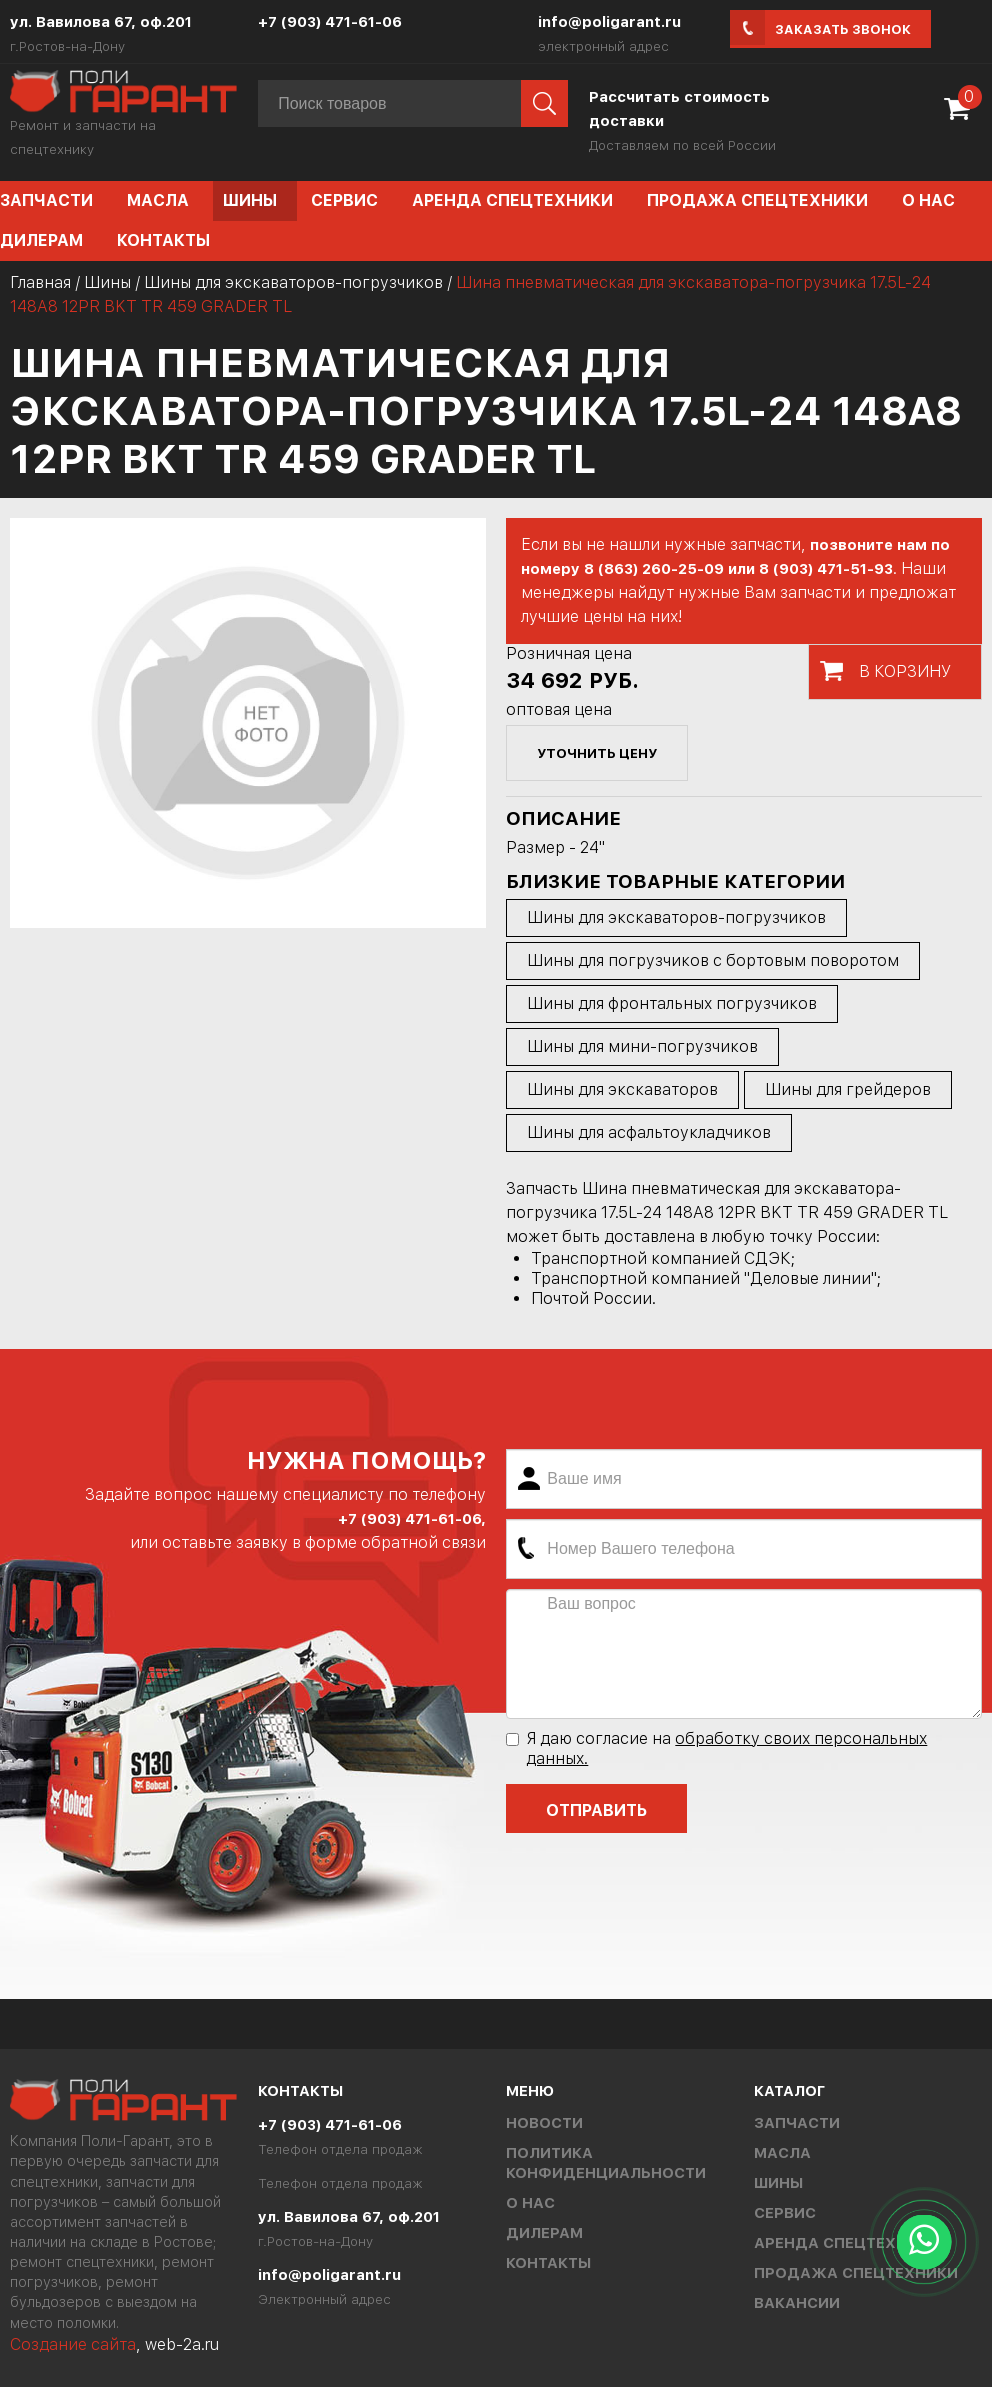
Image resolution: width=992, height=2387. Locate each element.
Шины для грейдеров (848, 1089)
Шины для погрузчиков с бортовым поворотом (713, 960)
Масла (158, 200)
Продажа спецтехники (757, 200)
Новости (544, 2123)
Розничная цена (569, 653)
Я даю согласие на (716, 1748)
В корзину (905, 671)
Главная (40, 282)
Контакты (163, 240)
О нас (928, 200)
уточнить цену (597, 753)
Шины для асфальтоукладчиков (649, 1132)
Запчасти (797, 2123)
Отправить (596, 1810)
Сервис (344, 200)
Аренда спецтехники (512, 200)
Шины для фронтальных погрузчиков (672, 1003)
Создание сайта (73, 2344)
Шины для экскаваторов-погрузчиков (293, 282)
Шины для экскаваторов (622, 1089)
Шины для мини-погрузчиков (642, 1046)
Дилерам (544, 2233)
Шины (250, 200)
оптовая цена (559, 709)
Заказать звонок (843, 29)
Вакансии (797, 2303)
